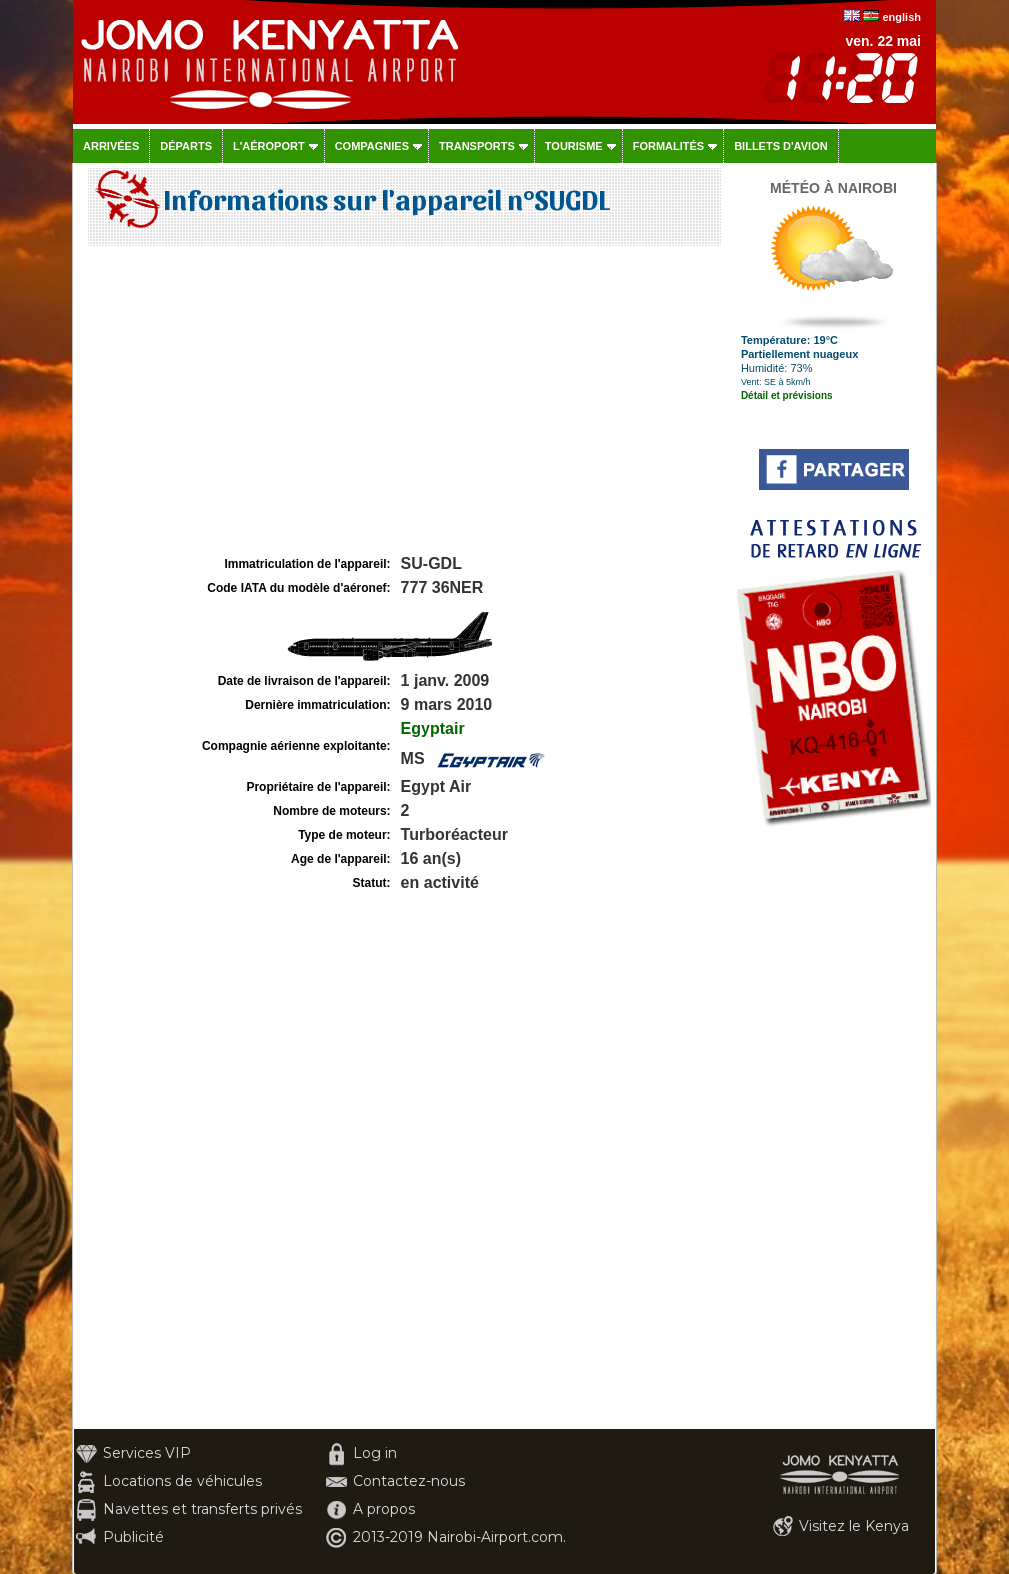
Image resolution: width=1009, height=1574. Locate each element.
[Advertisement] (402, 401)
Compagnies (372, 146)
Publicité (133, 1537)
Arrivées (111, 146)
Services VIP (147, 1453)
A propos (384, 1509)
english (901, 17)
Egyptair (433, 728)
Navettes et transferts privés (202, 1509)
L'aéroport (269, 146)
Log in (375, 1453)
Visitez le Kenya (854, 1526)
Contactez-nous (409, 1481)
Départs (186, 146)
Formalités (669, 146)
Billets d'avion (780, 146)
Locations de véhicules (182, 1481)
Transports (477, 146)
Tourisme (574, 146)
